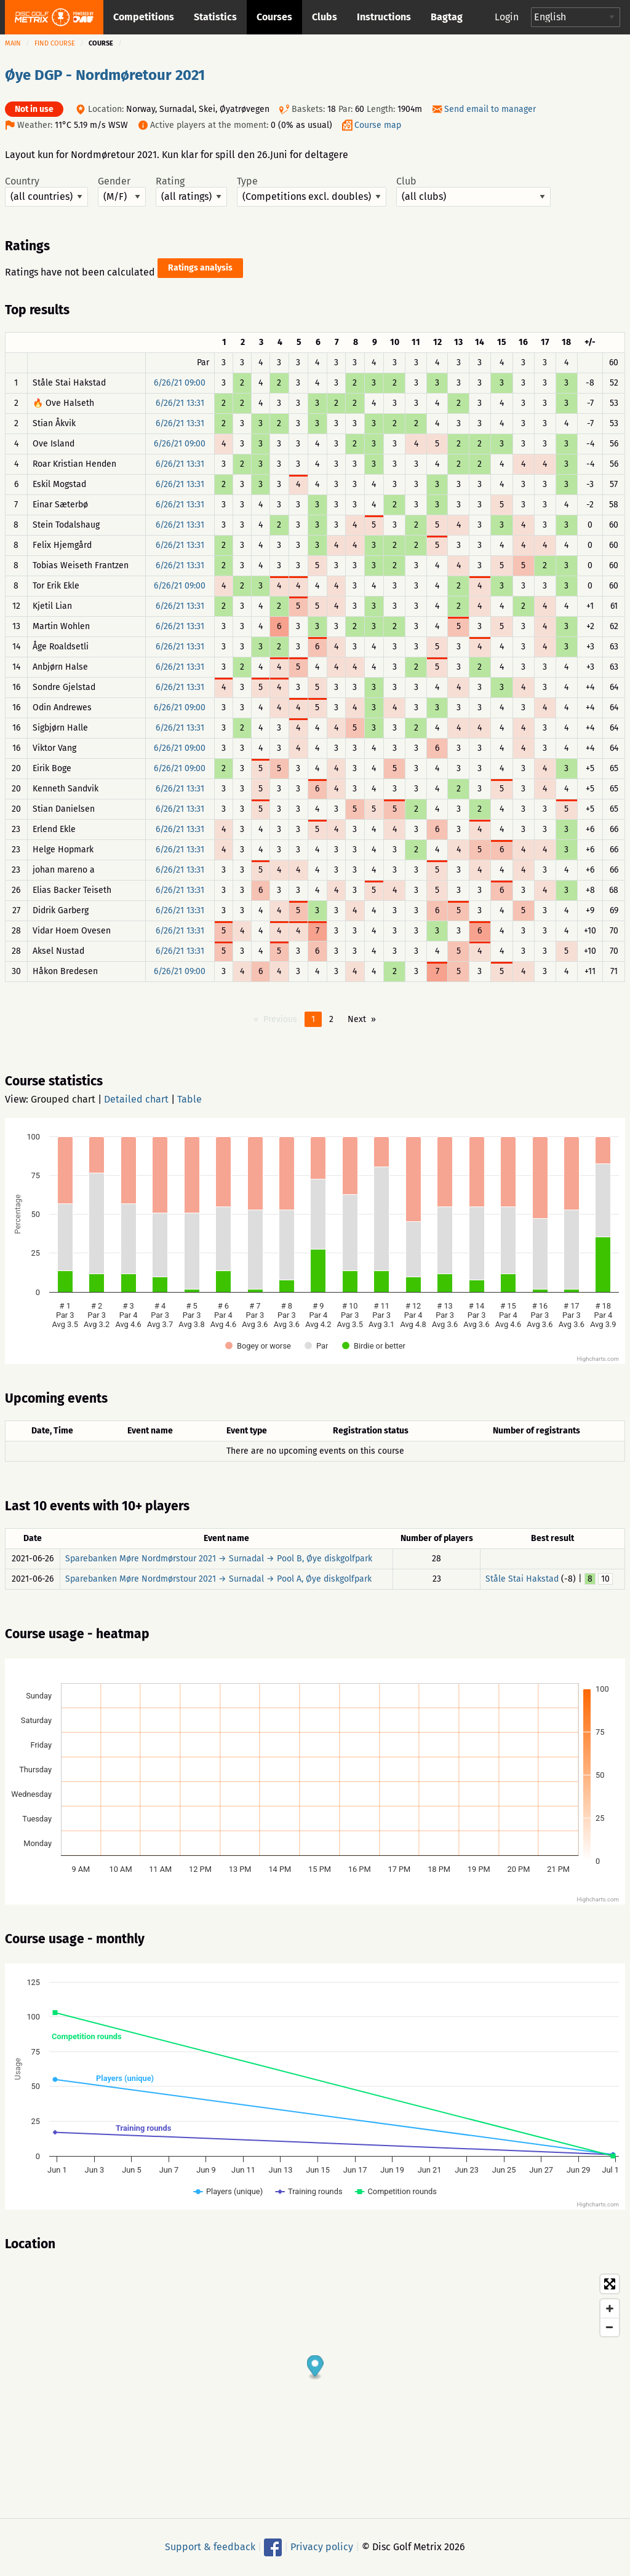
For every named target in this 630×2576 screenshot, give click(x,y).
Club (473, 191)
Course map (377, 125)
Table (189, 1099)
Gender (122, 191)
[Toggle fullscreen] (609, 2284)
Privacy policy (321, 2547)
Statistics (215, 17)
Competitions (143, 17)
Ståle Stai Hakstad (522, 1579)
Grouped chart (63, 1099)
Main (13, 43)
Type (311, 191)
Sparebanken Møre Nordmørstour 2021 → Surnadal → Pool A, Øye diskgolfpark (218, 1579)
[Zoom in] (609, 2308)
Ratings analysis (200, 268)
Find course (54, 43)
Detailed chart (136, 1099)
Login (507, 17)
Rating (191, 191)
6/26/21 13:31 (180, 403)
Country (46, 191)
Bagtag (447, 17)
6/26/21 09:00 (179, 383)
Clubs (324, 17)
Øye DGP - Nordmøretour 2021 (105, 75)
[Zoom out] (609, 2327)
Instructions (384, 17)
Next (357, 1019)
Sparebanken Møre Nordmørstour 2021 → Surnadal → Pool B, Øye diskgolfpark (218, 1558)
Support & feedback (210, 2547)
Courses (274, 17)
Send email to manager (490, 109)
